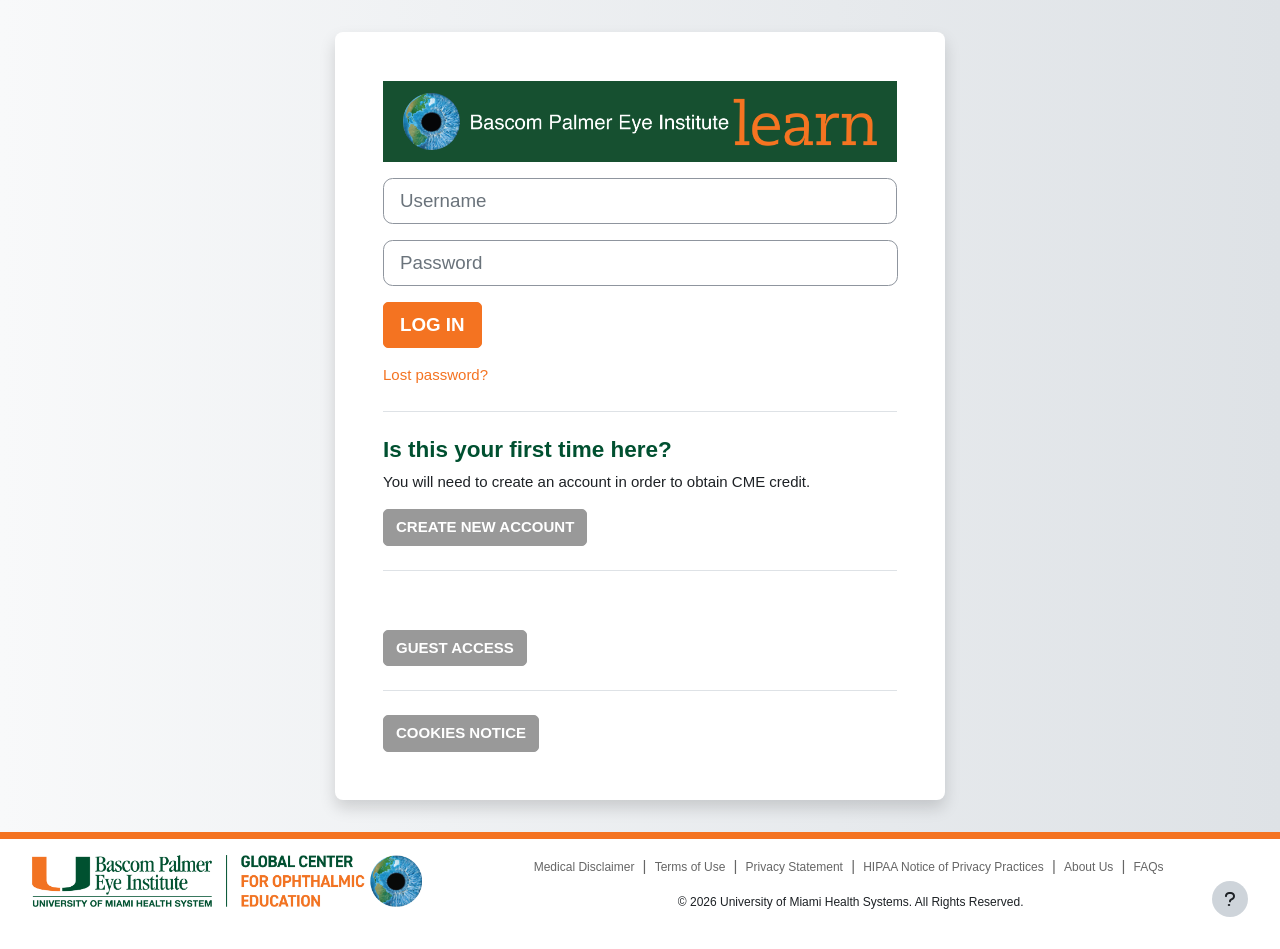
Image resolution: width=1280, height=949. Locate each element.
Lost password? (435, 374)
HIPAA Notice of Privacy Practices (953, 867)
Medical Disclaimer (584, 867)
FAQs (1149, 867)
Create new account (485, 526)
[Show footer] (1230, 899)
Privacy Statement (794, 867)
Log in (432, 324)
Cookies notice (461, 732)
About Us (1088, 867)
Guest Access (455, 647)
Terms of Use (690, 867)
